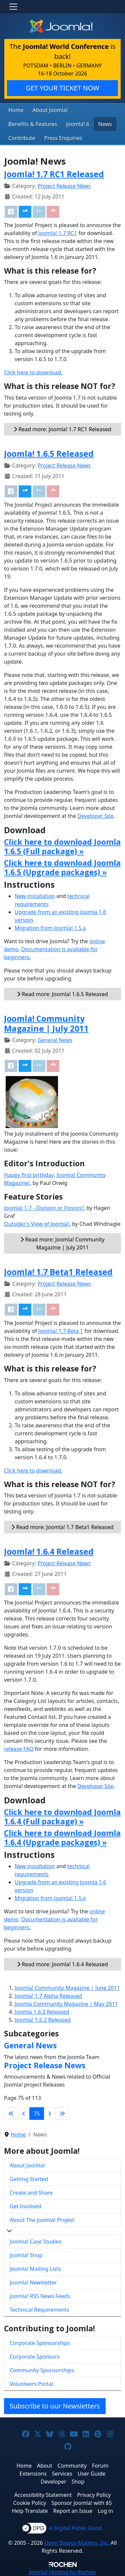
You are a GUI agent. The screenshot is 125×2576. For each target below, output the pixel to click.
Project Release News (64, 186)
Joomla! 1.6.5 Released (49, 453)
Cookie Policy (29, 2503)
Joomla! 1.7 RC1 (57, 233)
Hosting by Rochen (62, 2572)
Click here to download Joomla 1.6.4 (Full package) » (62, 1817)
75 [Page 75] (37, 2113)
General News (55, 1040)
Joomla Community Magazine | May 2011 (66, 2003)
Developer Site (95, 816)
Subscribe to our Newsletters (55, 2405)
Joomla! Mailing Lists (35, 2268)
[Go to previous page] (24, 2113)
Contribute (21, 138)
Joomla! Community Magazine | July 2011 (46, 1023)
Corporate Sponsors (35, 2356)
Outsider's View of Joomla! (36, 1223)
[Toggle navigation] (13, 6)
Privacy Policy (94, 2495)
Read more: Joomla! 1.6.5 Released (62, 994)
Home (16, 110)
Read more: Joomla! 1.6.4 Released (62, 1964)
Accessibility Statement (43, 2495)
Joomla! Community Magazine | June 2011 (67, 1988)
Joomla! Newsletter (33, 2282)
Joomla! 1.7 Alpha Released (48, 1995)
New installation (35, 896)
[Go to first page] (11, 2113)
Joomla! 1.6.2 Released (43, 2019)
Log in (105, 2510)
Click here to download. (33, 372)
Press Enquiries (63, 138)
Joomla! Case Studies (35, 2241)
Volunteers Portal (31, 2383)
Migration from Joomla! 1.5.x (50, 928)
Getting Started (29, 2179)
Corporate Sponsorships (40, 2343)
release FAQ (19, 1748)
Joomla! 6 (77, 124)
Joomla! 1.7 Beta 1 (60, 1331)
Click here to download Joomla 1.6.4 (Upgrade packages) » (62, 1838)
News (105, 124)
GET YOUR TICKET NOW (62, 87)
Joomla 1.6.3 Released (42, 2011)
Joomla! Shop (26, 2255)
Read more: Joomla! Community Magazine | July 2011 (62, 1243)
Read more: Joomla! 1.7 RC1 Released (62, 429)
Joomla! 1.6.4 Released (49, 1551)
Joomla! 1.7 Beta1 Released (58, 1271)
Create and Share (31, 2192)
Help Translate (30, 2510)
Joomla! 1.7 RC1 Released (54, 174)
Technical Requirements (39, 2309)
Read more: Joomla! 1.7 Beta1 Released (62, 1527)
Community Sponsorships (42, 2370)
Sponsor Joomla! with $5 (81, 2503)
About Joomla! (50, 110)
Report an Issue (73, 2510)
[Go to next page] (50, 2113)
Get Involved (25, 2206)
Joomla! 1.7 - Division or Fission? (44, 1208)
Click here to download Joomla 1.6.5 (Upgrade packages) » (62, 867)
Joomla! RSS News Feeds (40, 2296)
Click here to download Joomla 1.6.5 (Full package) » (62, 846)
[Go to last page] (62, 2113)
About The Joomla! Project (42, 2220)
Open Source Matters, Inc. (76, 2542)
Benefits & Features (32, 124)
